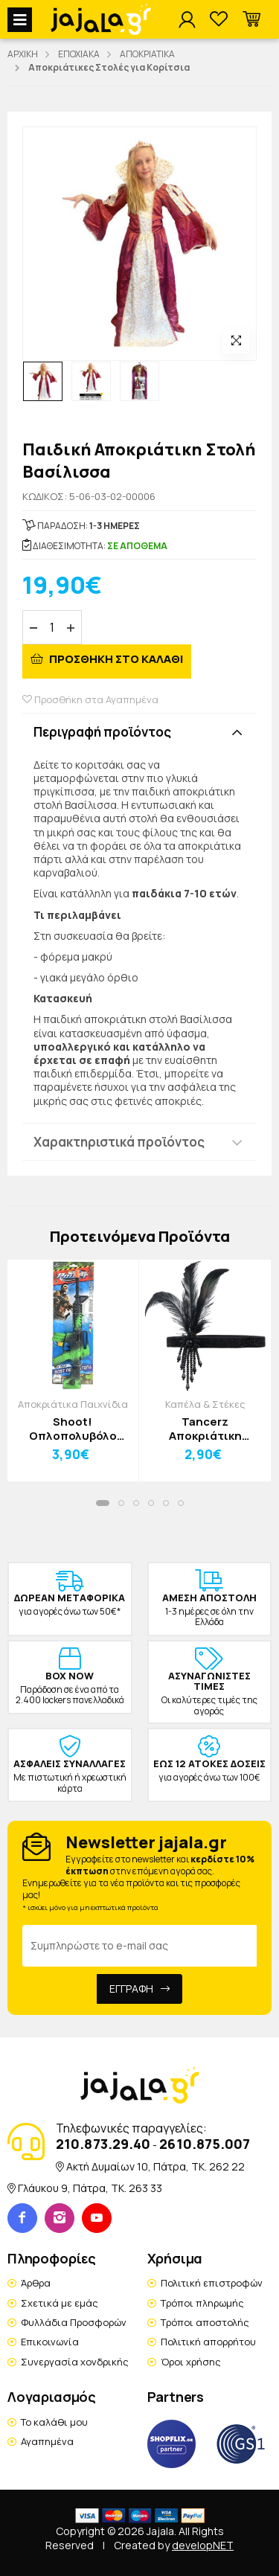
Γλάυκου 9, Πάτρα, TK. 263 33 (90, 2188)
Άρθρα (36, 2283)
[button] (251, 19)
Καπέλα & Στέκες (205, 1404)
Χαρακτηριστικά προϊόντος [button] (119, 1141)
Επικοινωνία (50, 2341)
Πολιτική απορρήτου (208, 2341)
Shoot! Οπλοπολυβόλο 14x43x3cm (73, 1429)
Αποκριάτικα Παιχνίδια (73, 1404)
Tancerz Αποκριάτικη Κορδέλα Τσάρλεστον (205, 1429)
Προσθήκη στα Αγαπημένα (90, 699)
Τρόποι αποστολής (205, 2322)
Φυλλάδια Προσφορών (73, 2322)
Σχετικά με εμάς (59, 2303)
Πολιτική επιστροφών (212, 2283)
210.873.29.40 (103, 2144)
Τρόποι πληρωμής (202, 2303)
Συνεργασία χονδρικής (75, 2361)
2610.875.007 (204, 2144)
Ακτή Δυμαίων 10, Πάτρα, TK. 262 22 (155, 2166)
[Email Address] (139, 1946)
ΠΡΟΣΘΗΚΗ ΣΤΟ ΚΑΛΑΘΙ (115, 659)
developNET (203, 2545)
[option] (43, 381)
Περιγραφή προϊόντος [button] (102, 731)
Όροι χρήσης (191, 2361)
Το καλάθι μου (54, 2422)
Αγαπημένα (47, 2441)
